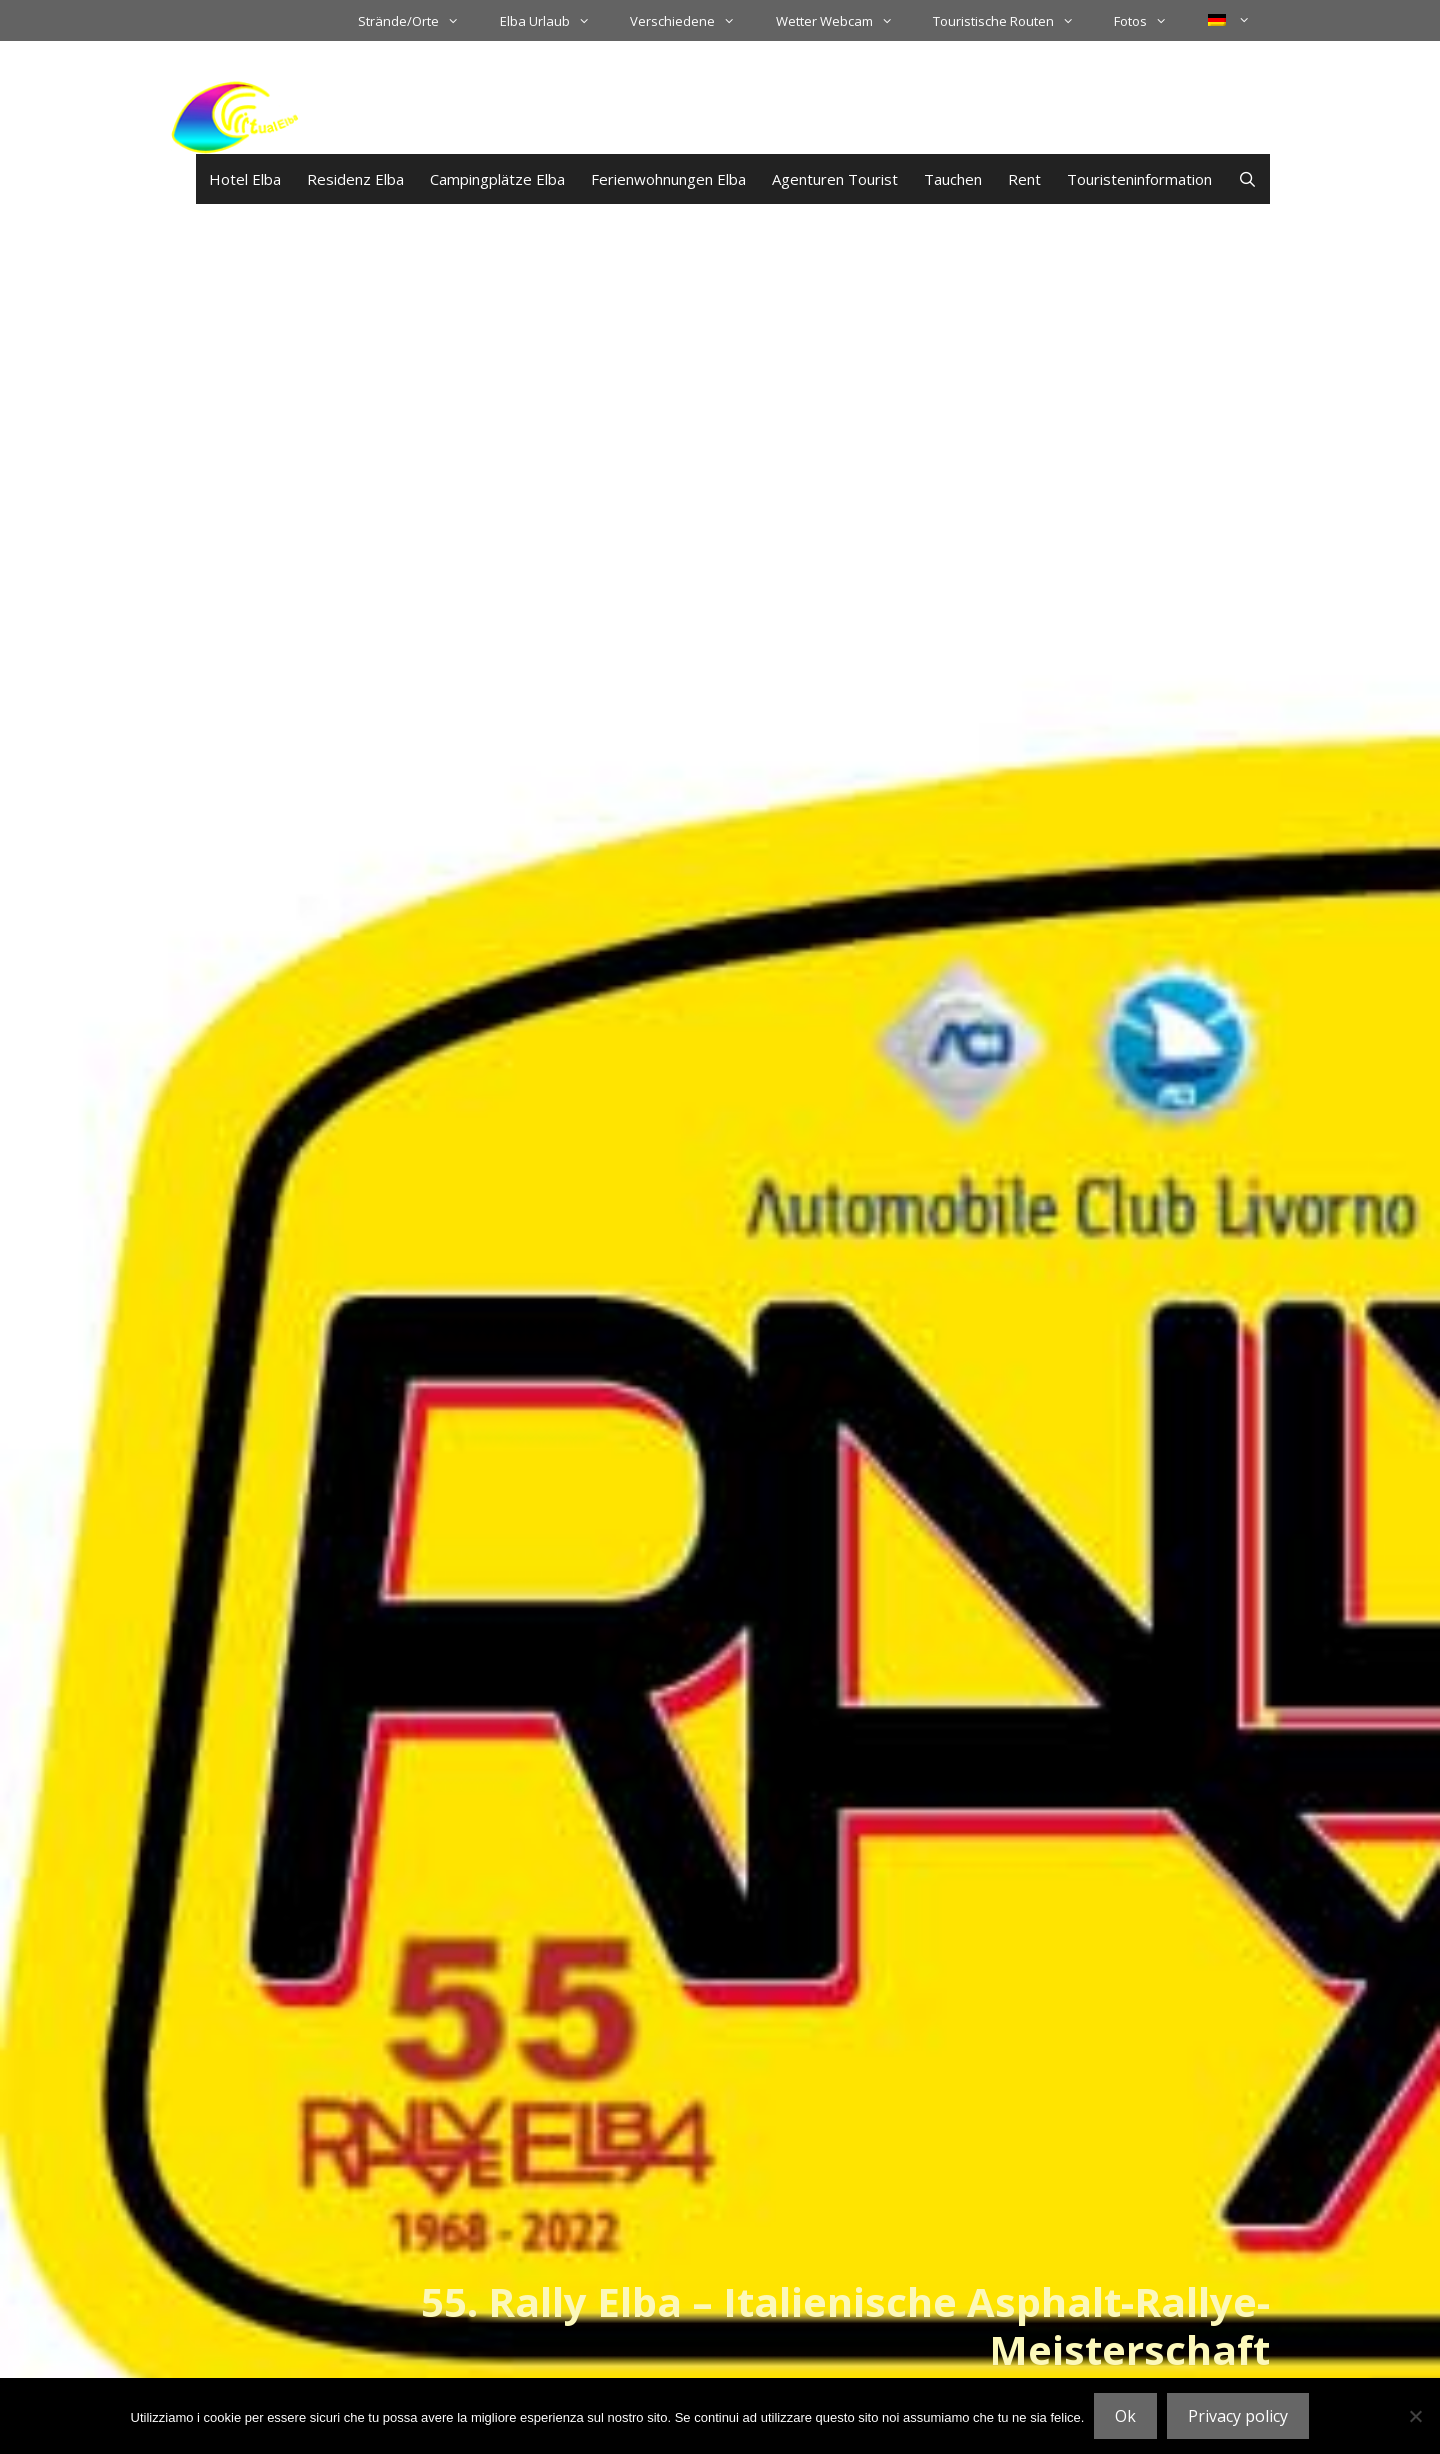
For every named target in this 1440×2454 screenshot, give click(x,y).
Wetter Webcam (844, 21)
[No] (1415, 2416)
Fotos (1150, 21)
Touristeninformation (1139, 179)
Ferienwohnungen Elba (668, 179)
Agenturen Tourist (835, 179)
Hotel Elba (245, 179)
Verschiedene (692, 21)
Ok (1125, 2416)
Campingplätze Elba (497, 179)
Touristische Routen (1013, 21)
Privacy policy (1238, 2416)
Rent (1024, 179)
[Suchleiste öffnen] (1247, 179)
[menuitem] (1229, 20)
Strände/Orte (418, 21)
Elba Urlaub (555, 21)
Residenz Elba (355, 179)
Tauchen (953, 179)
